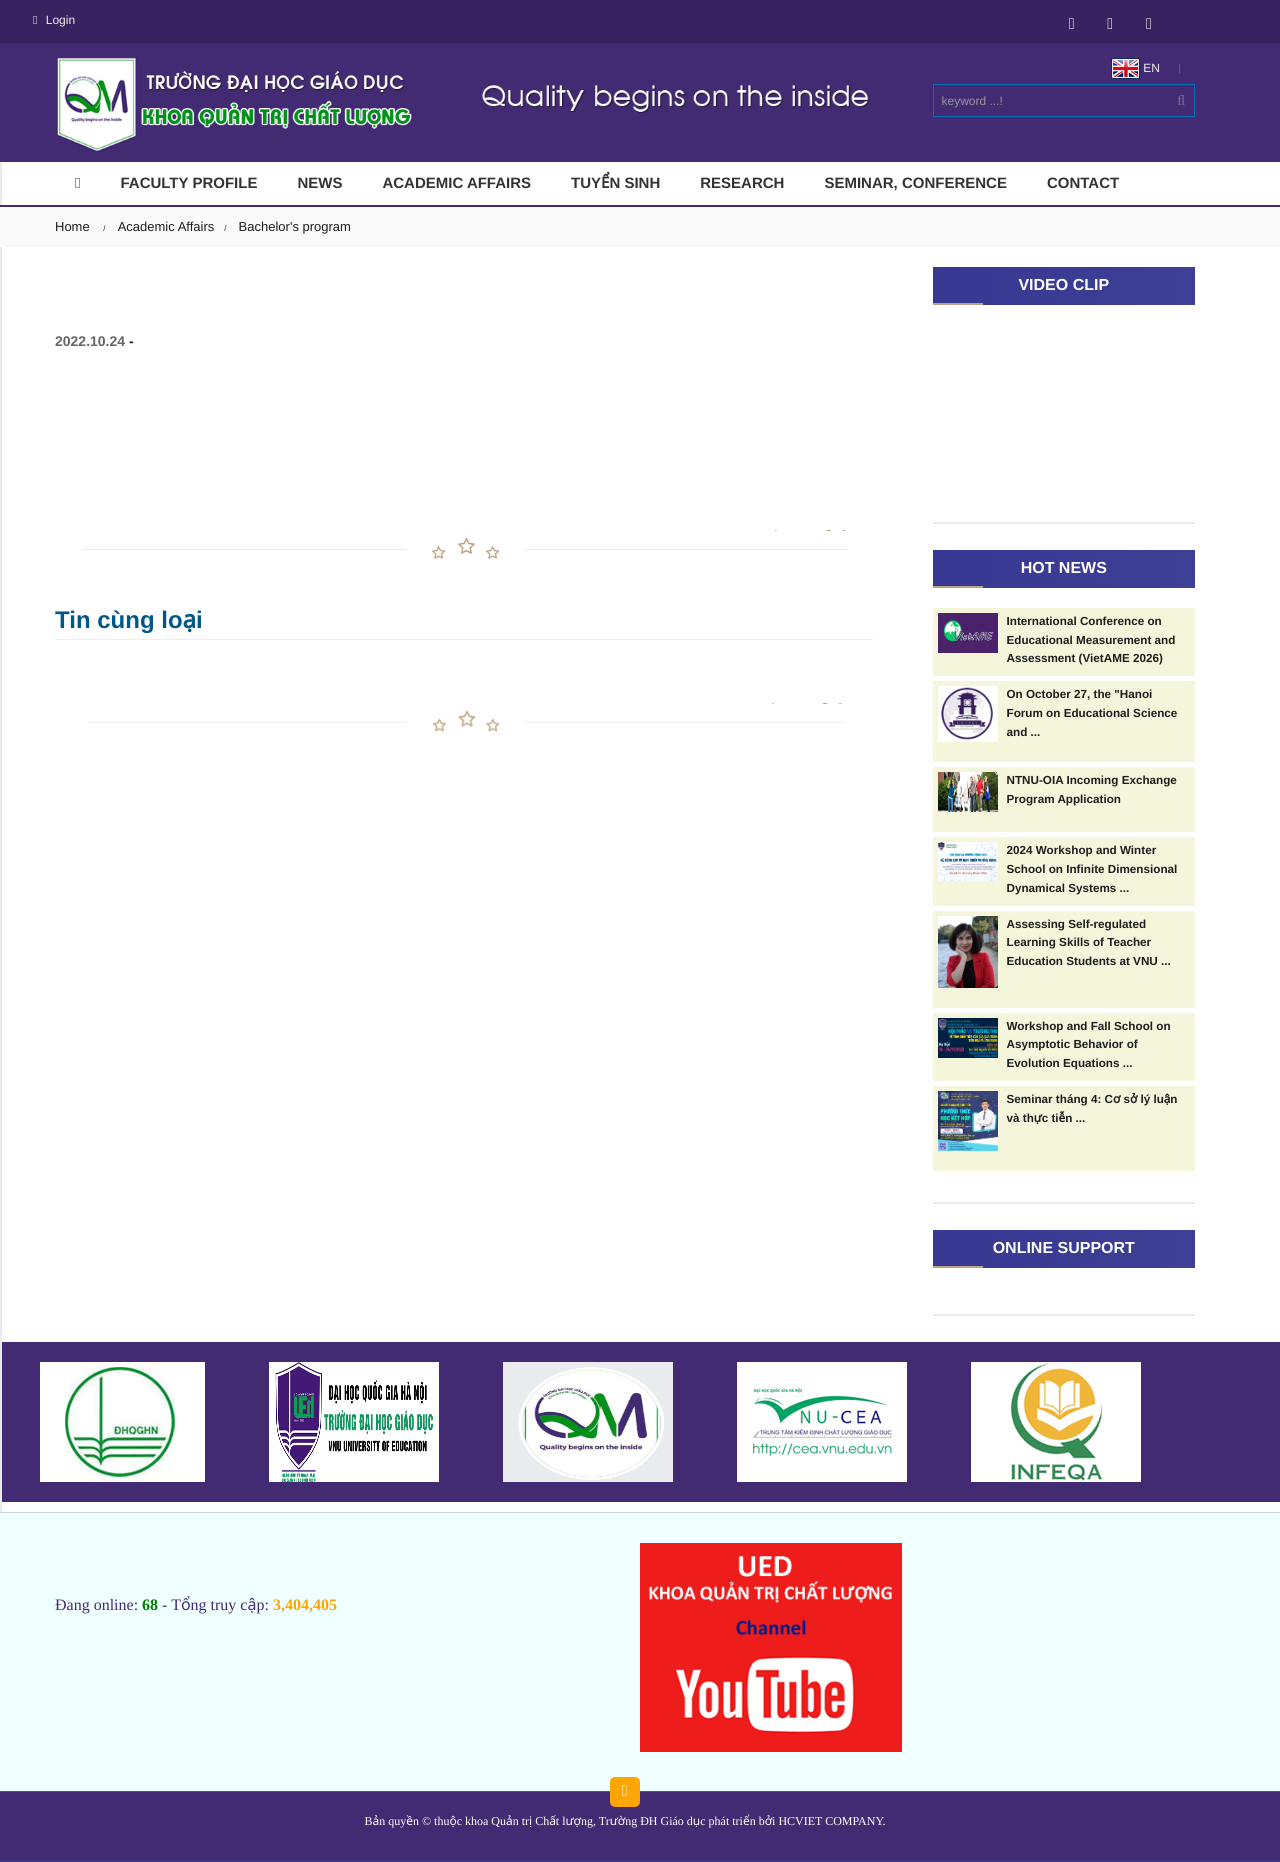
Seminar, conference (915, 183)
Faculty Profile (188, 183)
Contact (1083, 183)
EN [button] (1135, 68)
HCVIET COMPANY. (831, 1821)
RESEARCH (742, 183)
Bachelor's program (295, 226)
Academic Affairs (456, 183)
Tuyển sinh (615, 183)
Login (54, 20)
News (319, 183)
